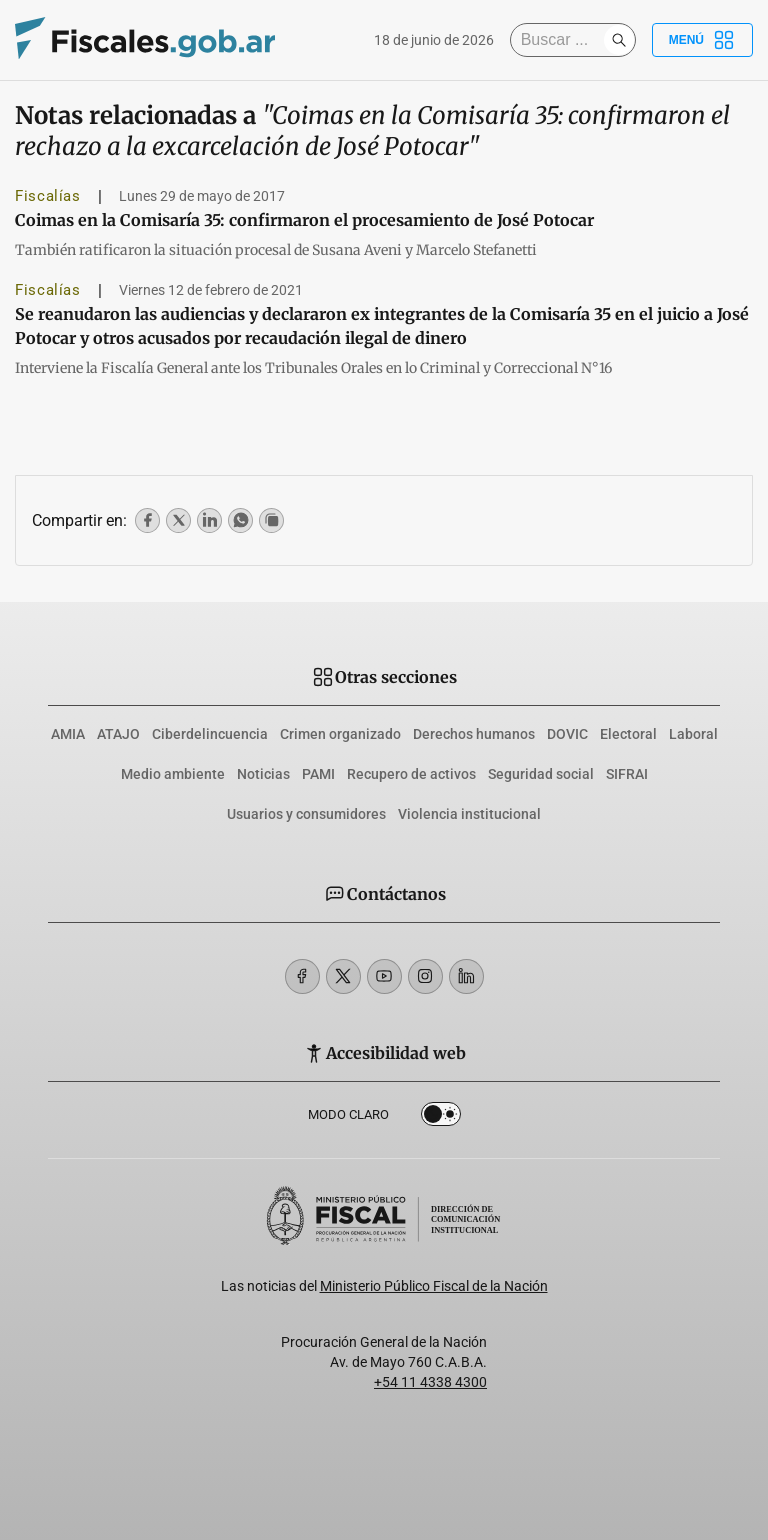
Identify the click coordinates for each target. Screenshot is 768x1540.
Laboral (693, 734)
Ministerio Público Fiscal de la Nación (434, 1286)
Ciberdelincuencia (210, 734)
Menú (702, 40)
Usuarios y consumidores (306, 814)
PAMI (318, 774)
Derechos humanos (474, 734)
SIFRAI (627, 774)
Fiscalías (48, 196)
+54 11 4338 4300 (430, 1382)
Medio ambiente (173, 774)
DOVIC (567, 734)
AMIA (68, 734)
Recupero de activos (411, 774)
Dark (441, 1118)
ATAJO (118, 734)
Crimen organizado (340, 734)
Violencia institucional (469, 814)
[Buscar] (562, 40)
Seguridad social (541, 774)
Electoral (628, 734)
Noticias (263, 774)
